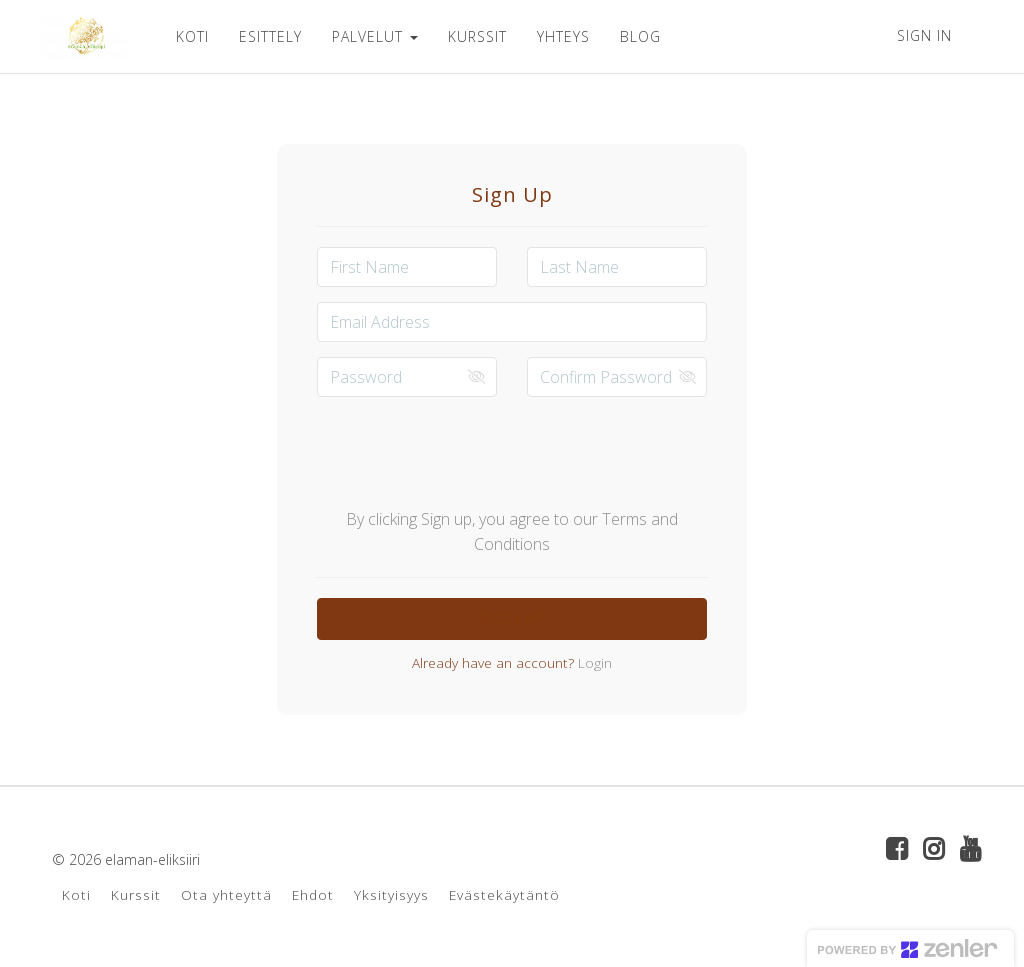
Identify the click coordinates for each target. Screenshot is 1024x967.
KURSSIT (477, 36)
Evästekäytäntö (504, 894)
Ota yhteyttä (226, 894)
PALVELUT (375, 36)
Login (593, 662)
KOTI (192, 36)
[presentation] (512, 451)
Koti (76, 894)
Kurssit (136, 894)
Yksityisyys (391, 894)
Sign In (924, 35)
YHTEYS (563, 36)
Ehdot (313, 894)
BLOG (640, 36)
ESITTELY (270, 36)
